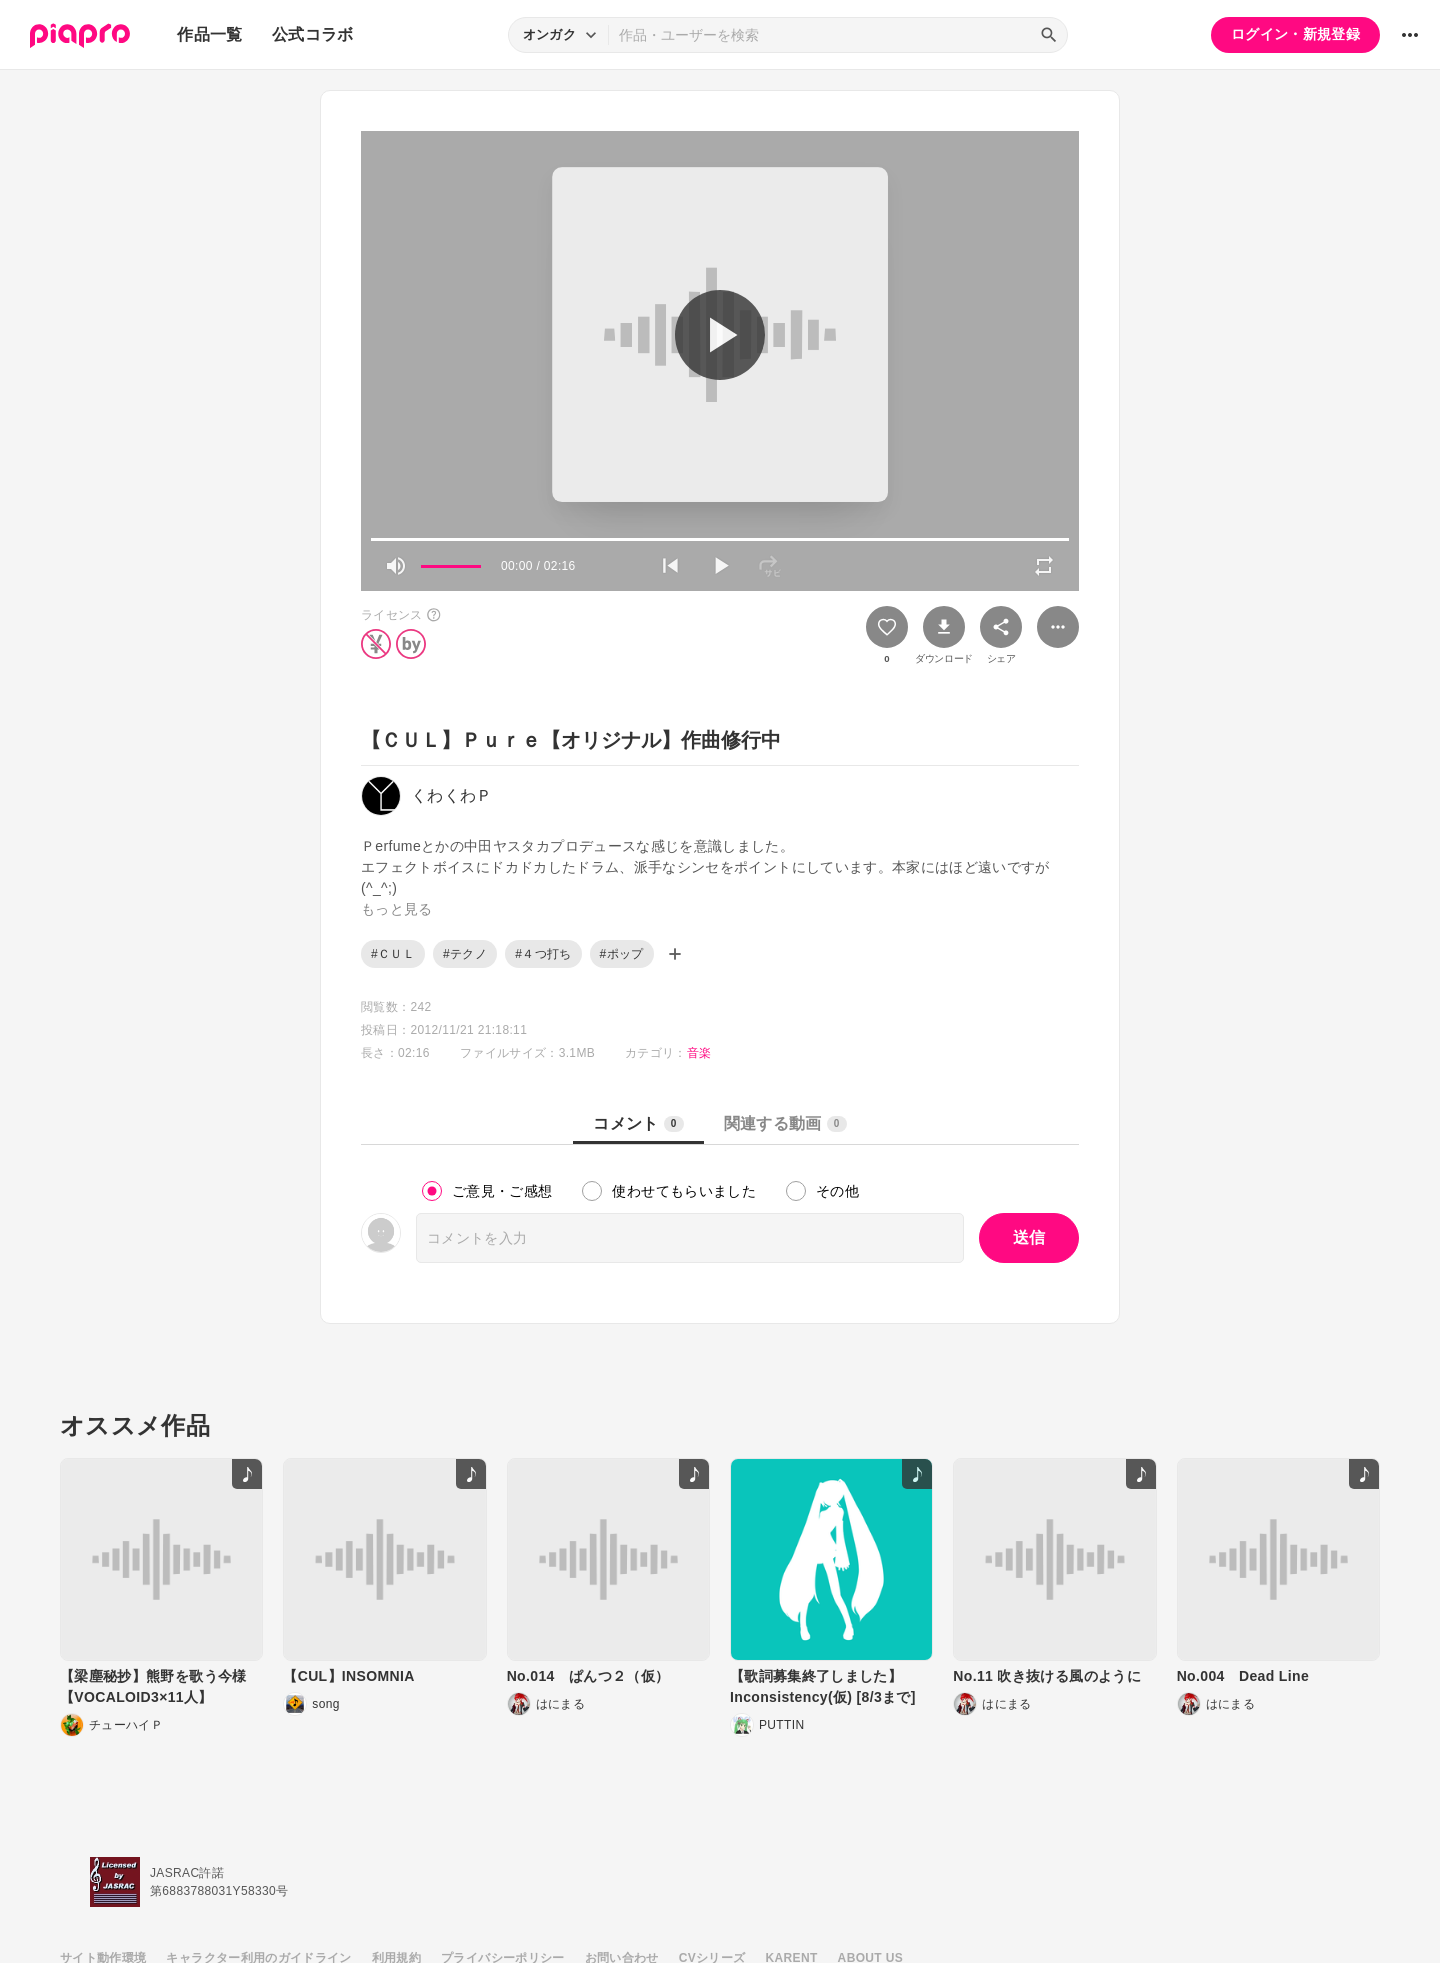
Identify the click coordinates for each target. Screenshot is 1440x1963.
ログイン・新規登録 (1295, 34)
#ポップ (622, 954)
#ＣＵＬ (393, 954)
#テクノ (465, 954)
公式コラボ (313, 34)
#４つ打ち (543, 954)
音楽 (699, 1053)
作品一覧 (209, 34)
